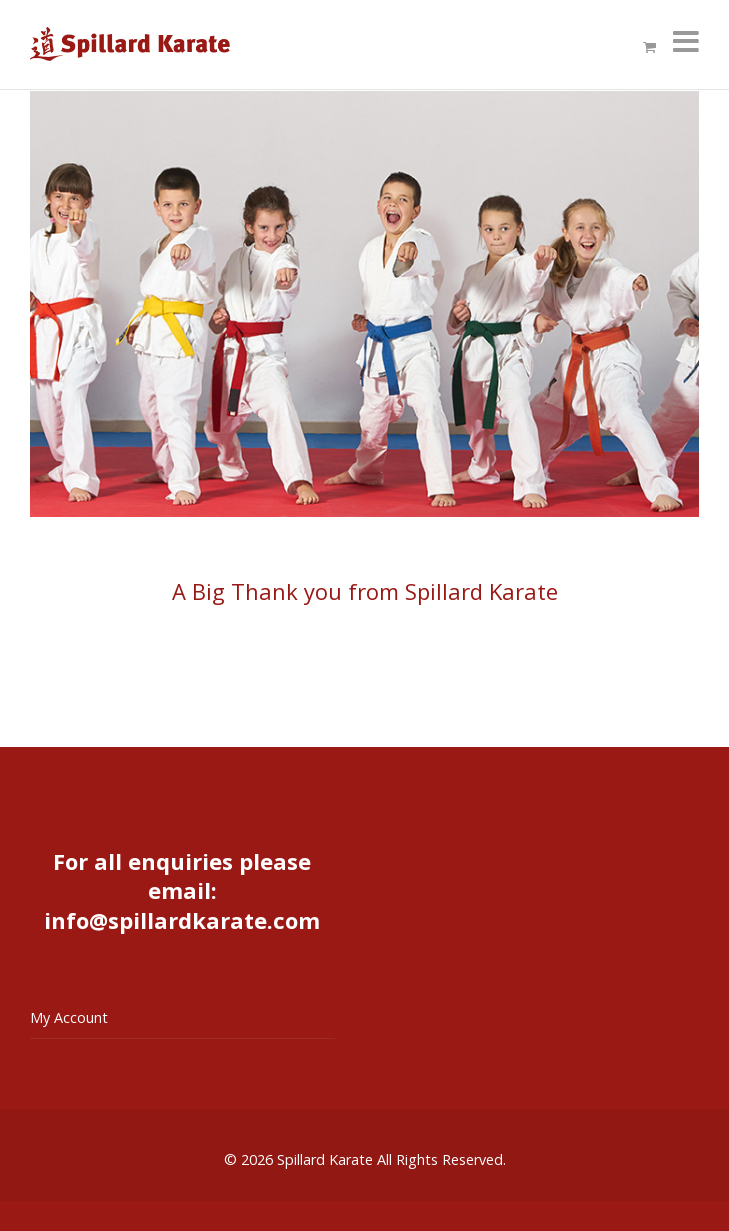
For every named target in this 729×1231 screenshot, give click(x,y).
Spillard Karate (325, 1159)
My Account (69, 1017)
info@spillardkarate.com (182, 920)
